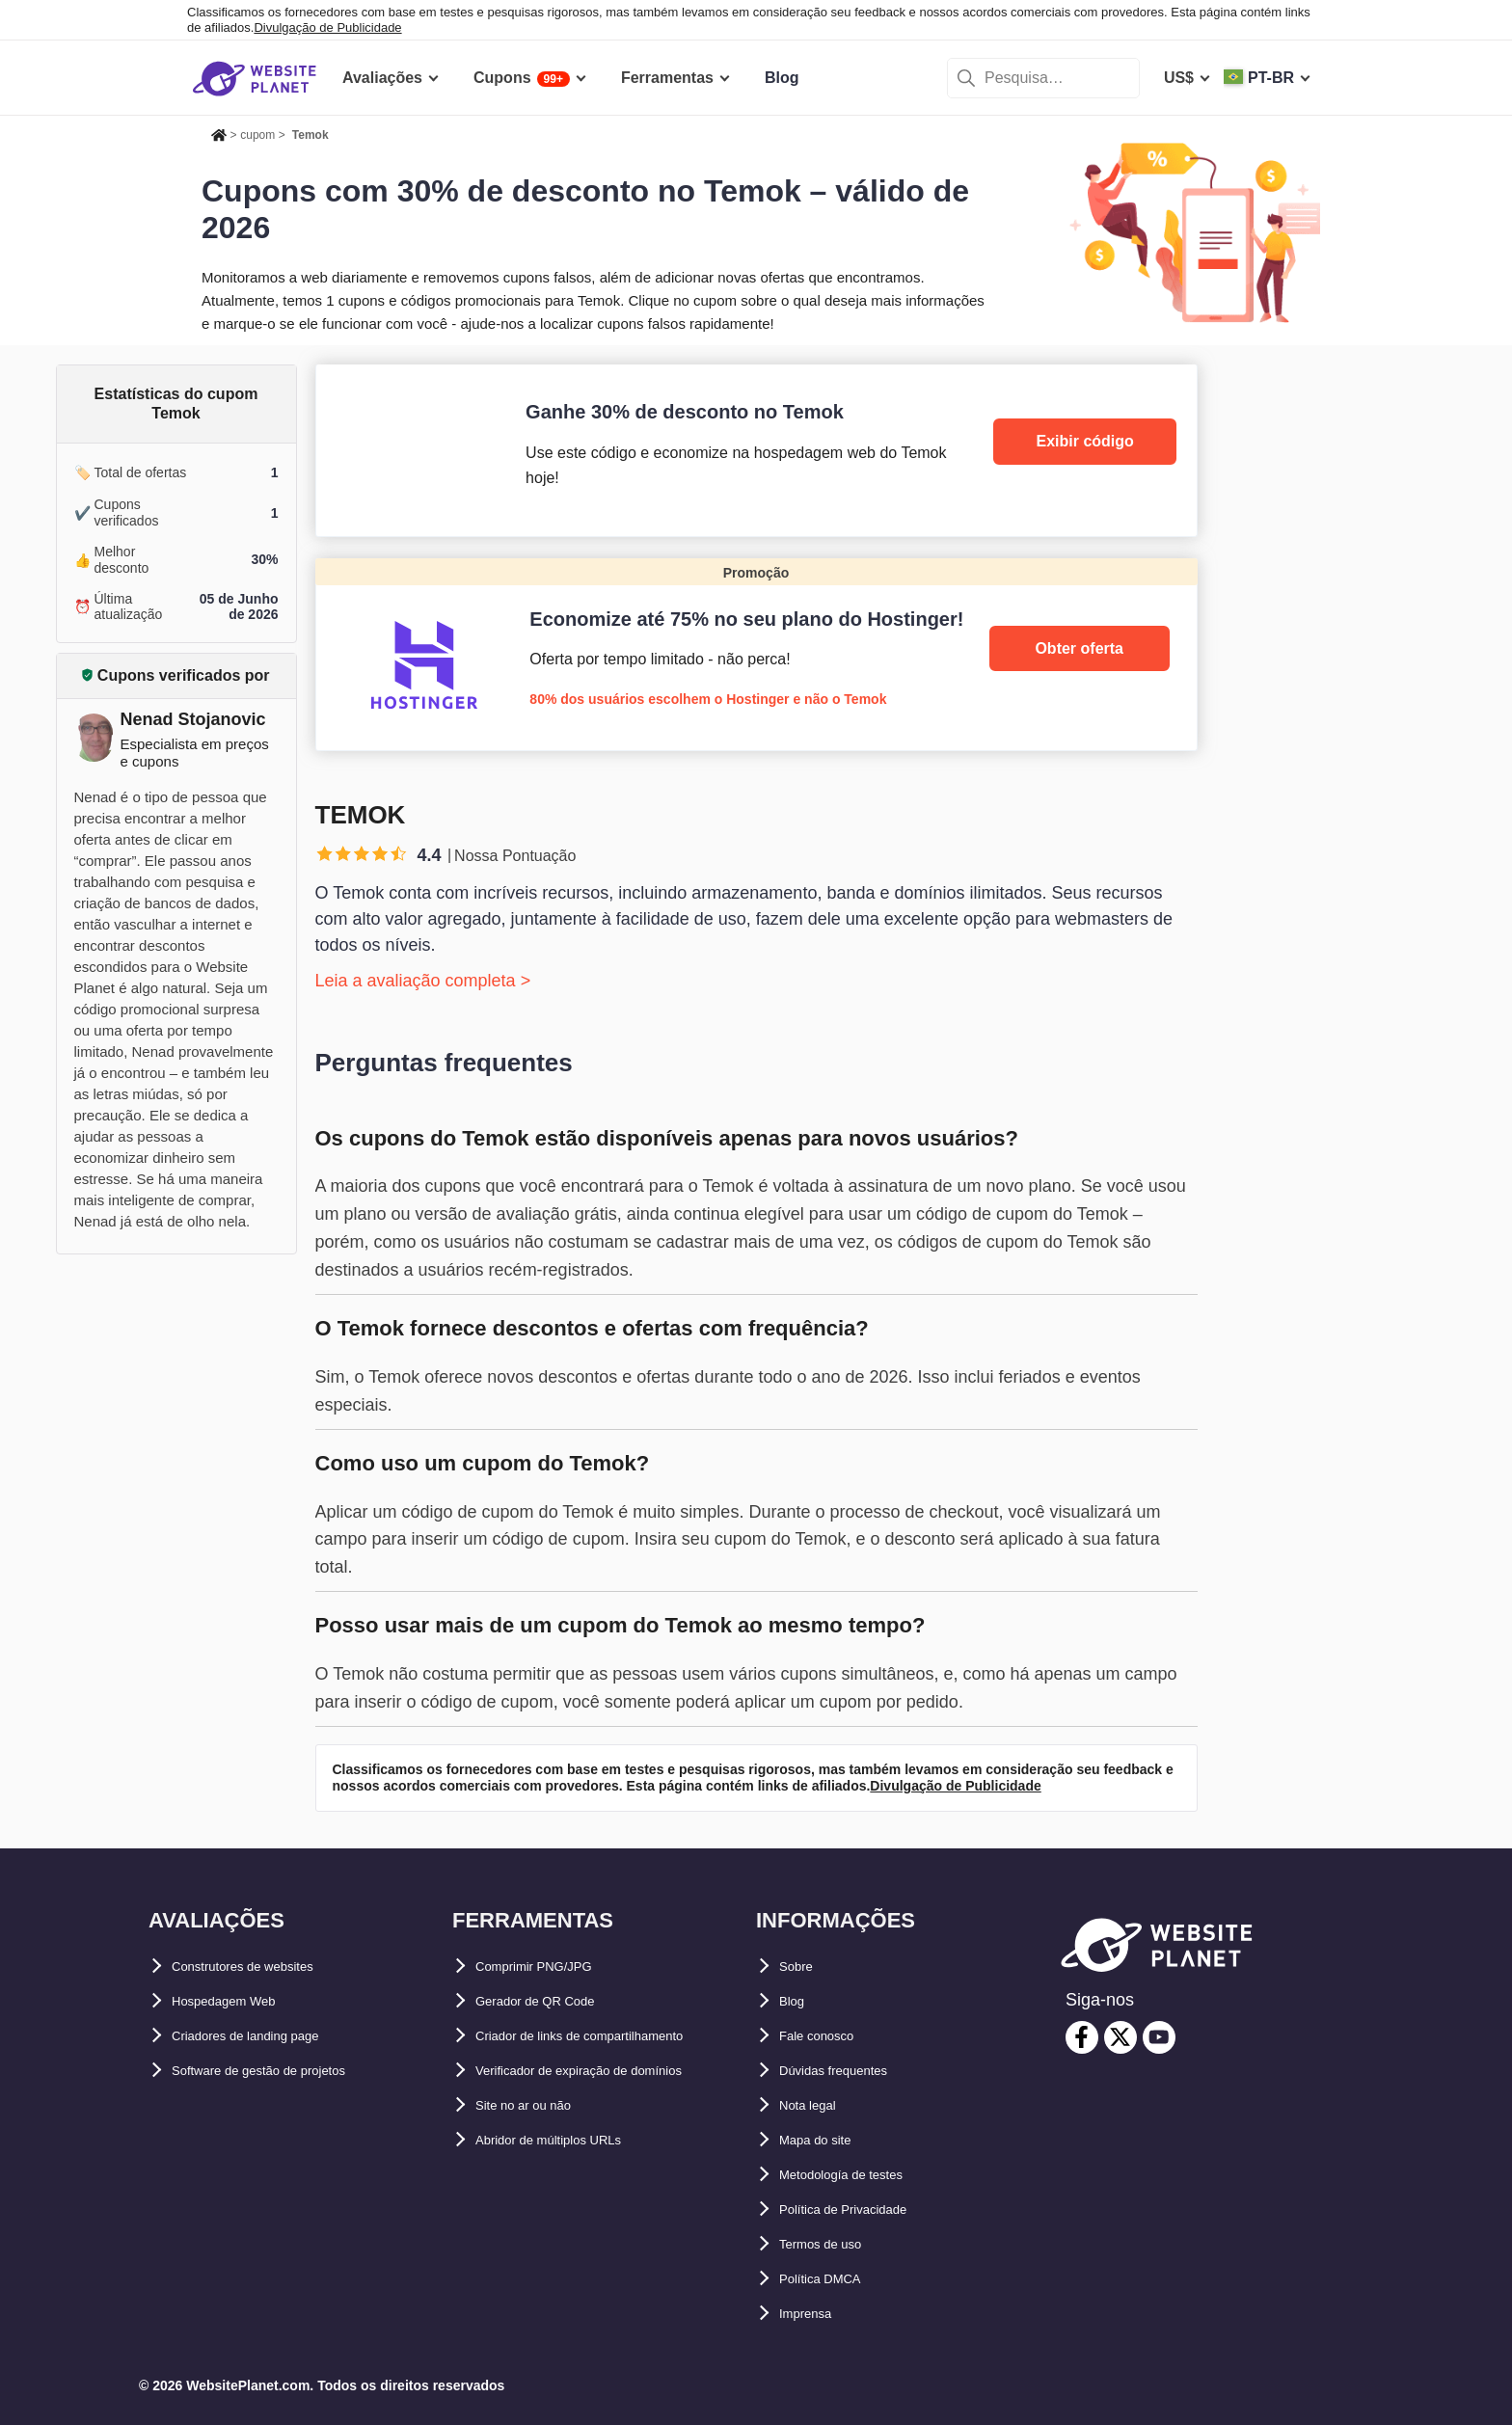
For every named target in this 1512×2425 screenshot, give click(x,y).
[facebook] (1082, 2037)
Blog (796, 2001)
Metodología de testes (860, 2175)
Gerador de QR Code (551, 2001)
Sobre (801, 1966)
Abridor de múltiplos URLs (573, 2140)
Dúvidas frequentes (850, 2070)
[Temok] (756, 449)
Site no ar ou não (538, 2105)
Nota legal (815, 2105)
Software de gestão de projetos (286, 2070)
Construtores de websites (266, 1966)
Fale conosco (828, 2036)
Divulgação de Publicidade (327, 27)
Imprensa (813, 2313)
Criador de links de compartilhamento (613, 2036)
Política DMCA (831, 2279)
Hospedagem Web (238, 2001)
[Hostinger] (756, 654)
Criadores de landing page (268, 2036)
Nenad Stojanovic (193, 719)
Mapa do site (826, 2140)
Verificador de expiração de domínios (612, 2070)
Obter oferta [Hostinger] (1079, 648)
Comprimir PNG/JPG (550, 1966)
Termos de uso (833, 2244)
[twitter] (1120, 2037)
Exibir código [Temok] (1085, 441)
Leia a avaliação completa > (423, 980)
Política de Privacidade (863, 2209)
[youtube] (1159, 2037)
